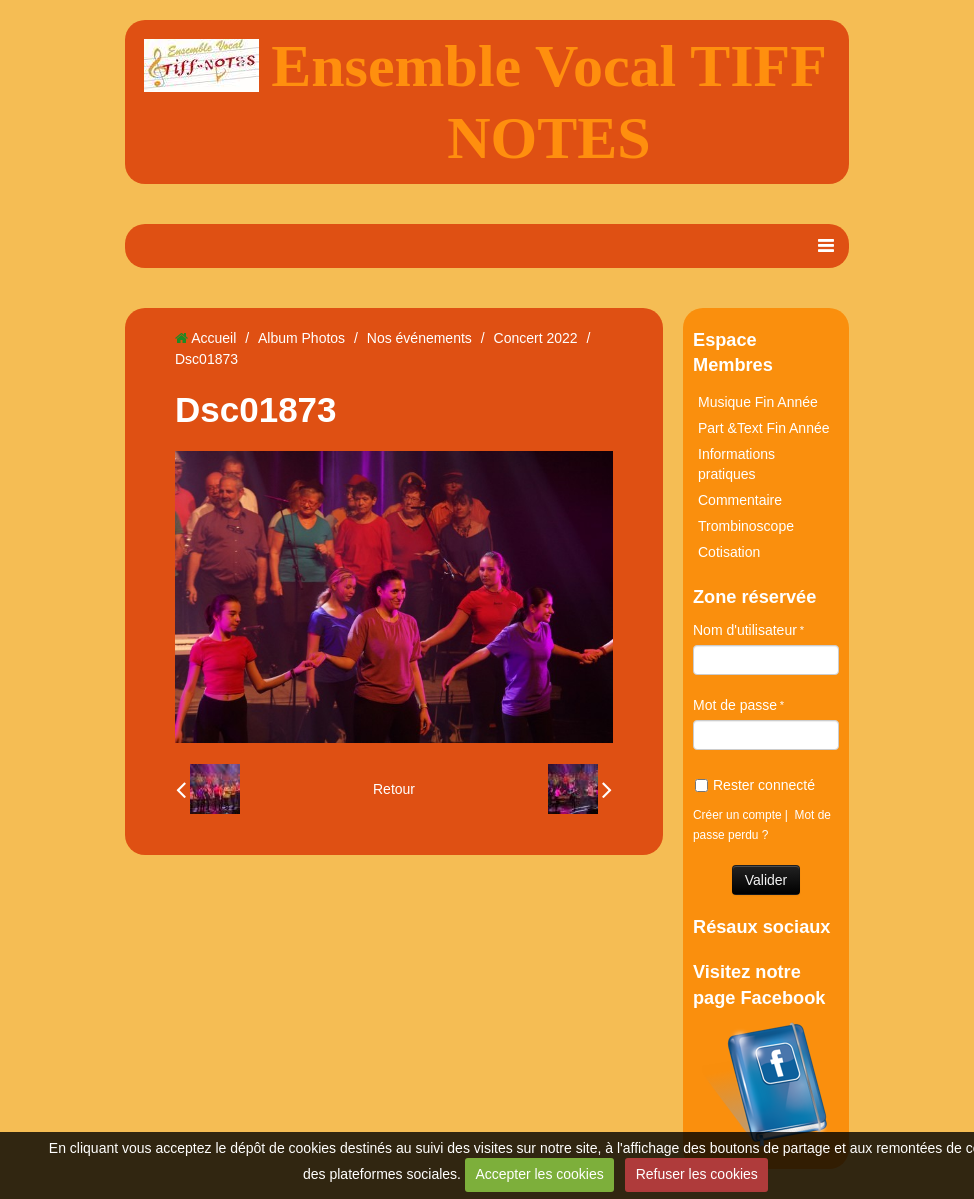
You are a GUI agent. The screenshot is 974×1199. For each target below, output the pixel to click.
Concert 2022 (536, 338)
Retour (394, 789)
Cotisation (729, 552)
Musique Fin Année (758, 402)
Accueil (213, 338)
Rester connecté (755, 785)
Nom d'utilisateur (745, 630)
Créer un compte (737, 815)
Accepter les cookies (539, 1174)
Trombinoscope (746, 526)
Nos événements (419, 338)
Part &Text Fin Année (764, 428)
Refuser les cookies (697, 1174)
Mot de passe (735, 705)
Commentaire (740, 500)
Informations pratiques (736, 464)
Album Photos (301, 338)
